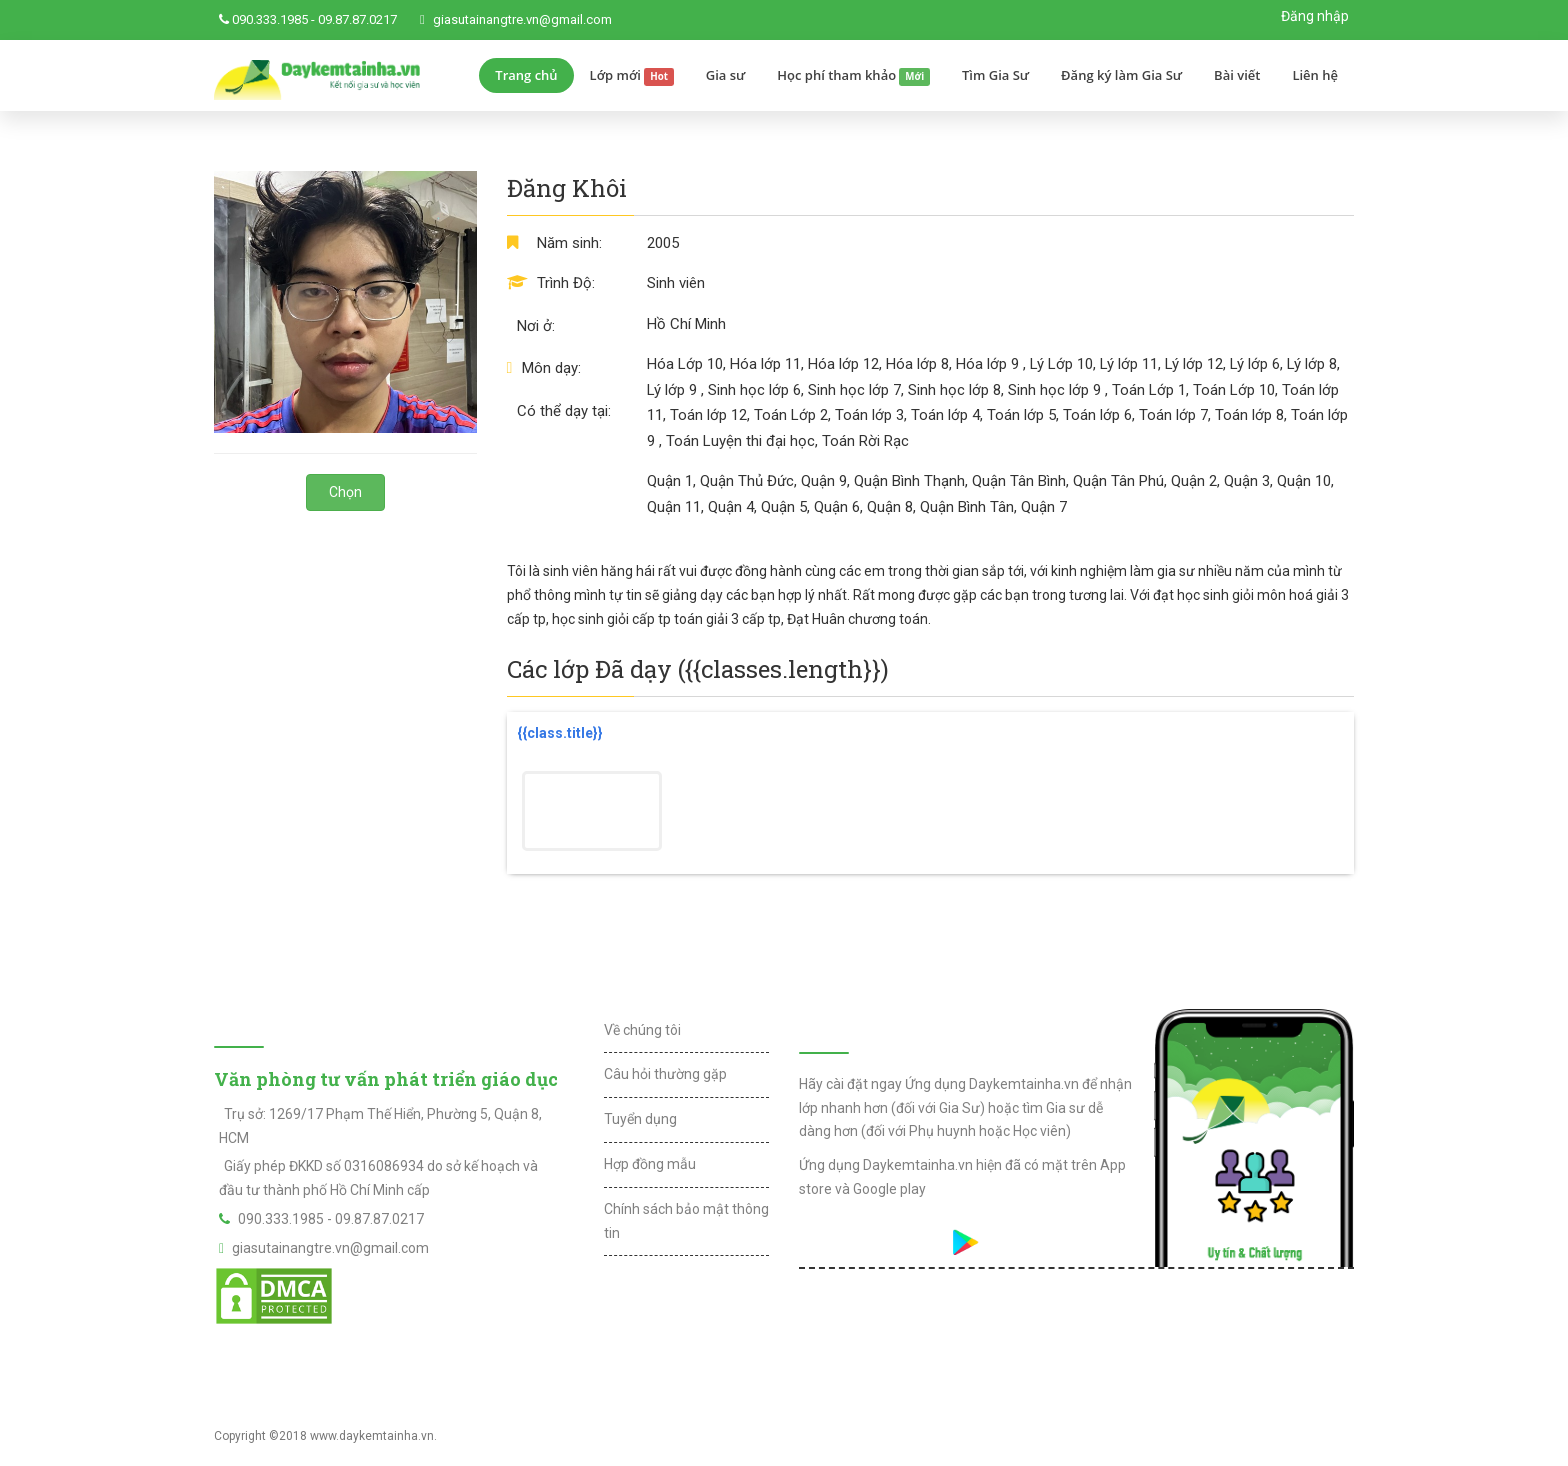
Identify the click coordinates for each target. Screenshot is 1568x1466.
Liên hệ (1315, 75)
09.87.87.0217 (357, 19)
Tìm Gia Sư (995, 75)
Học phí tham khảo (853, 76)
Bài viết (1237, 75)
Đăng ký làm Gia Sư (1121, 75)
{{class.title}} (560, 733)
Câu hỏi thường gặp (665, 1074)
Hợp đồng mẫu (650, 1164)
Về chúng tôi (642, 1030)
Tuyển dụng (640, 1119)
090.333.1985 (270, 19)
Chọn (345, 492)
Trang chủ (526, 75)
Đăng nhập (1315, 16)
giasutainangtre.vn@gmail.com (522, 19)
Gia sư (726, 75)
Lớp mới (632, 76)
